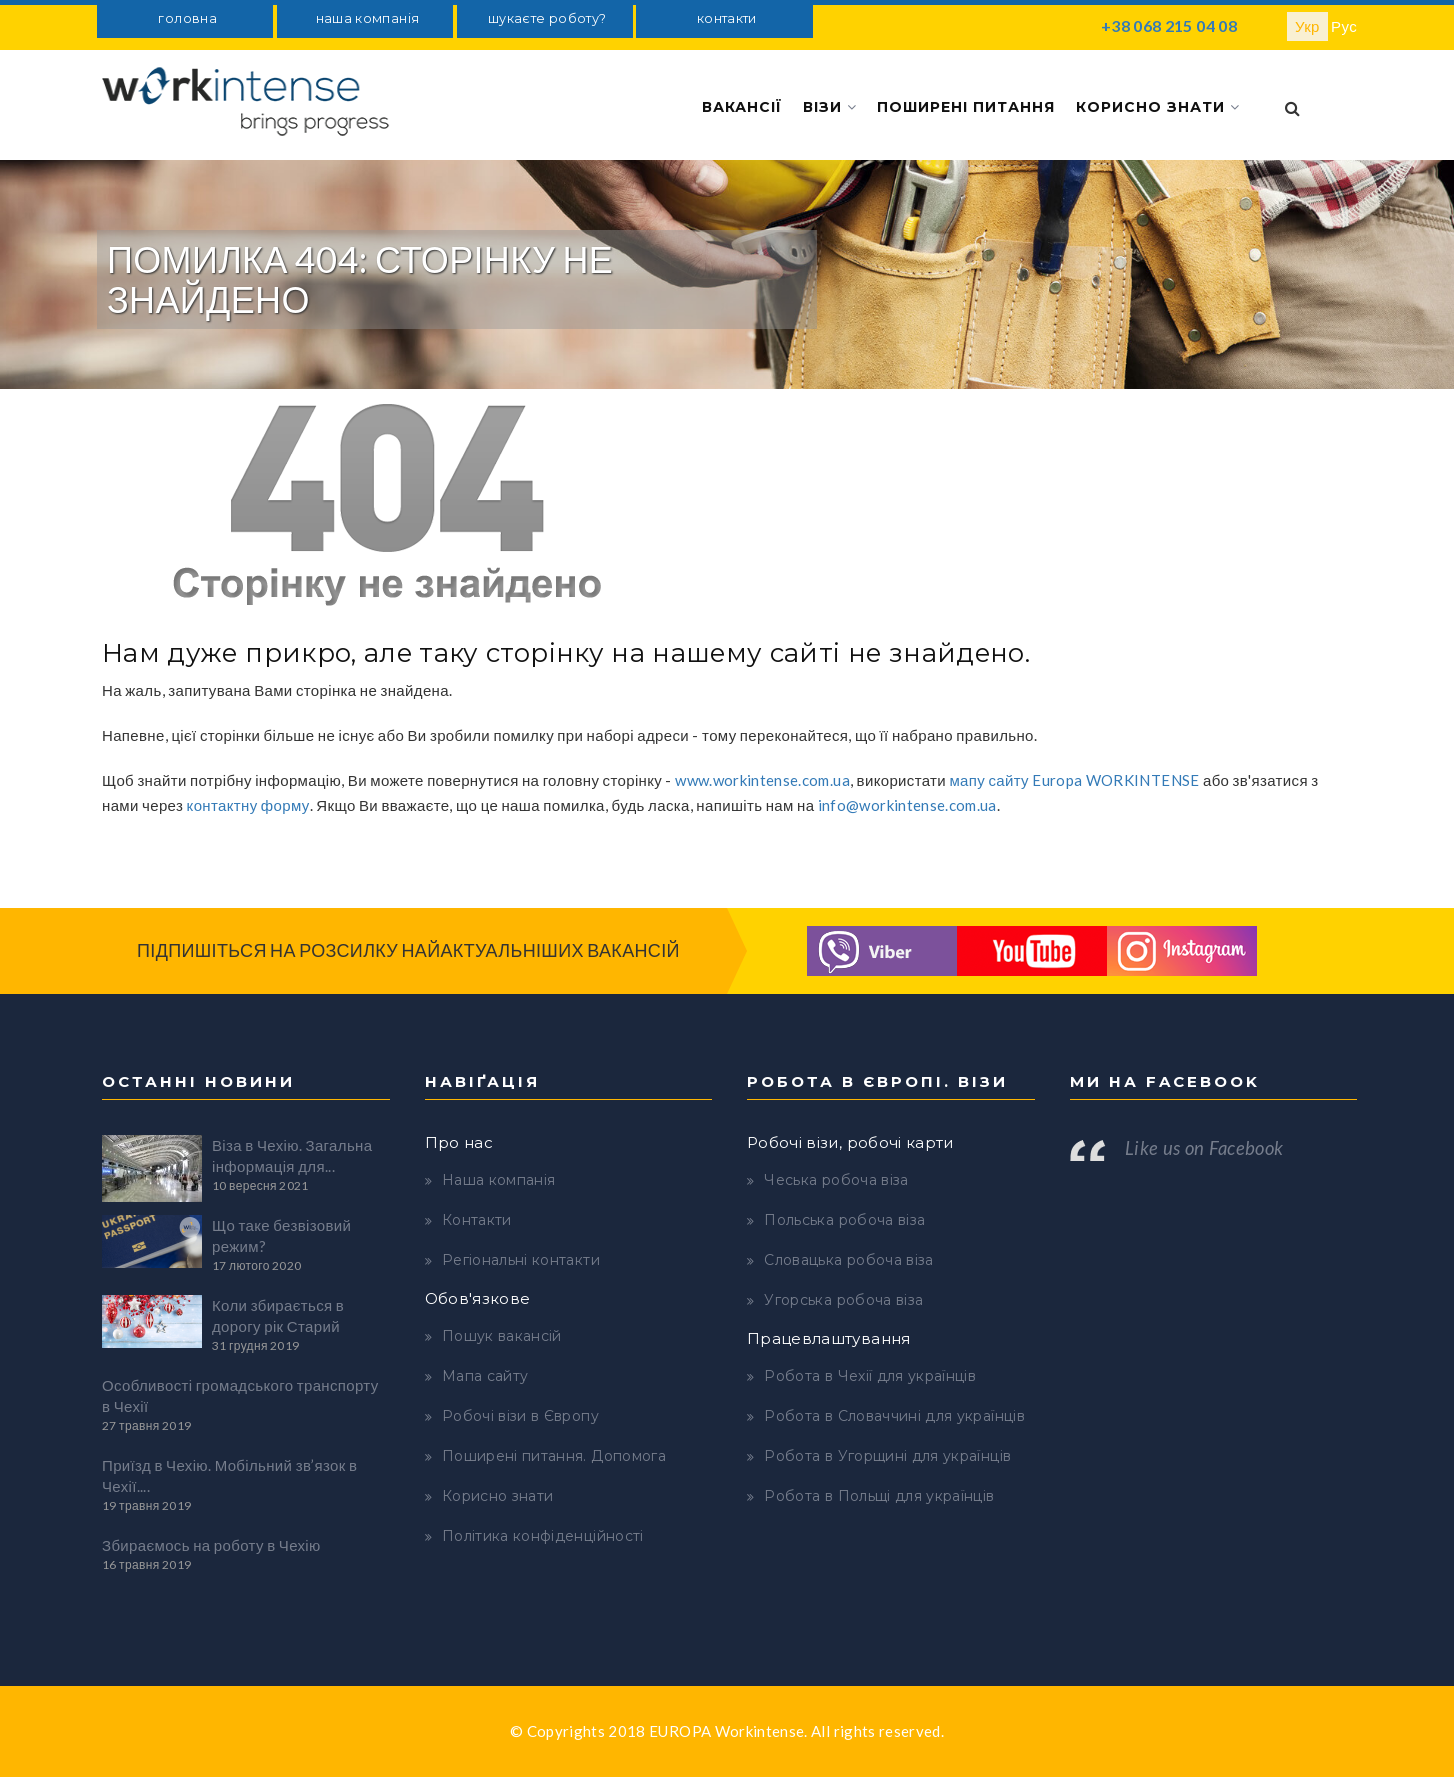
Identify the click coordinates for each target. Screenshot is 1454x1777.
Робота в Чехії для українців (870, 1376)
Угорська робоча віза (843, 1300)
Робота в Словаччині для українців (894, 1416)
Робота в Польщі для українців (879, 1496)
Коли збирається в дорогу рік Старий (278, 1315)
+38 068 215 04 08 (1169, 25)
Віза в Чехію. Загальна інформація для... (292, 1155)
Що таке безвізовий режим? (281, 1235)
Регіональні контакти (521, 1260)
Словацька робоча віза (848, 1260)
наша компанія (368, 18)
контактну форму (248, 805)
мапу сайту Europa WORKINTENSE (1074, 780)
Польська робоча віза (844, 1220)
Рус (1344, 26)
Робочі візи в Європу (520, 1416)
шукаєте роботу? (547, 18)
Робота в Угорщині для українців (887, 1456)
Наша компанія (499, 1180)
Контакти (477, 1220)
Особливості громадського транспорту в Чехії (240, 1395)
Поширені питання (966, 107)
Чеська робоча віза (836, 1180)
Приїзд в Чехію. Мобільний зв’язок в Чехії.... (229, 1475)
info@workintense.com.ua (907, 805)
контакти (727, 18)
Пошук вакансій (502, 1336)
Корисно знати (1158, 107)
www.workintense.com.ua (762, 780)
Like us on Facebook (1204, 1148)
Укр (1307, 26)
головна (187, 18)
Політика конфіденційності (543, 1536)
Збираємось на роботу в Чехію (211, 1545)
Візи (830, 107)
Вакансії (742, 107)
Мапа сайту (485, 1376)
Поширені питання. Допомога (554, 1456)
